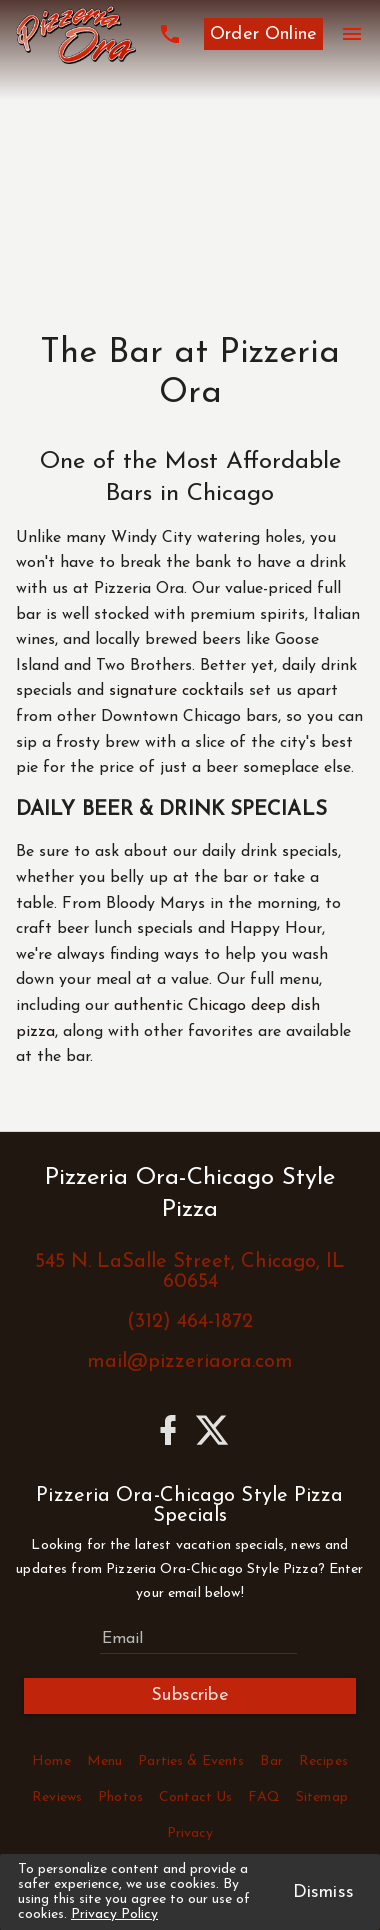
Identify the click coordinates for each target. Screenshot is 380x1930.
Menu (105, 1761)
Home (51, 1761)
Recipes (323, 1761)
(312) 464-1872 (190, 1322)
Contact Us (195, 1797)
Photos (120, 1797)
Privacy (190, 1833)
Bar (271, 1761)
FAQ (263, 1797)
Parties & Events (191, 1761)
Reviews (57, 1797)
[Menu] (352, 34)
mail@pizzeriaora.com (190, 1362)
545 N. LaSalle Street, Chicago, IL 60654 (190, 1272)
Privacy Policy (114, 1914)
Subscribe (190, 1695)
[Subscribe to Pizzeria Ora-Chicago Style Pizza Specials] (198, 1639)
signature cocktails (176, 691)
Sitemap (322, 1797)
